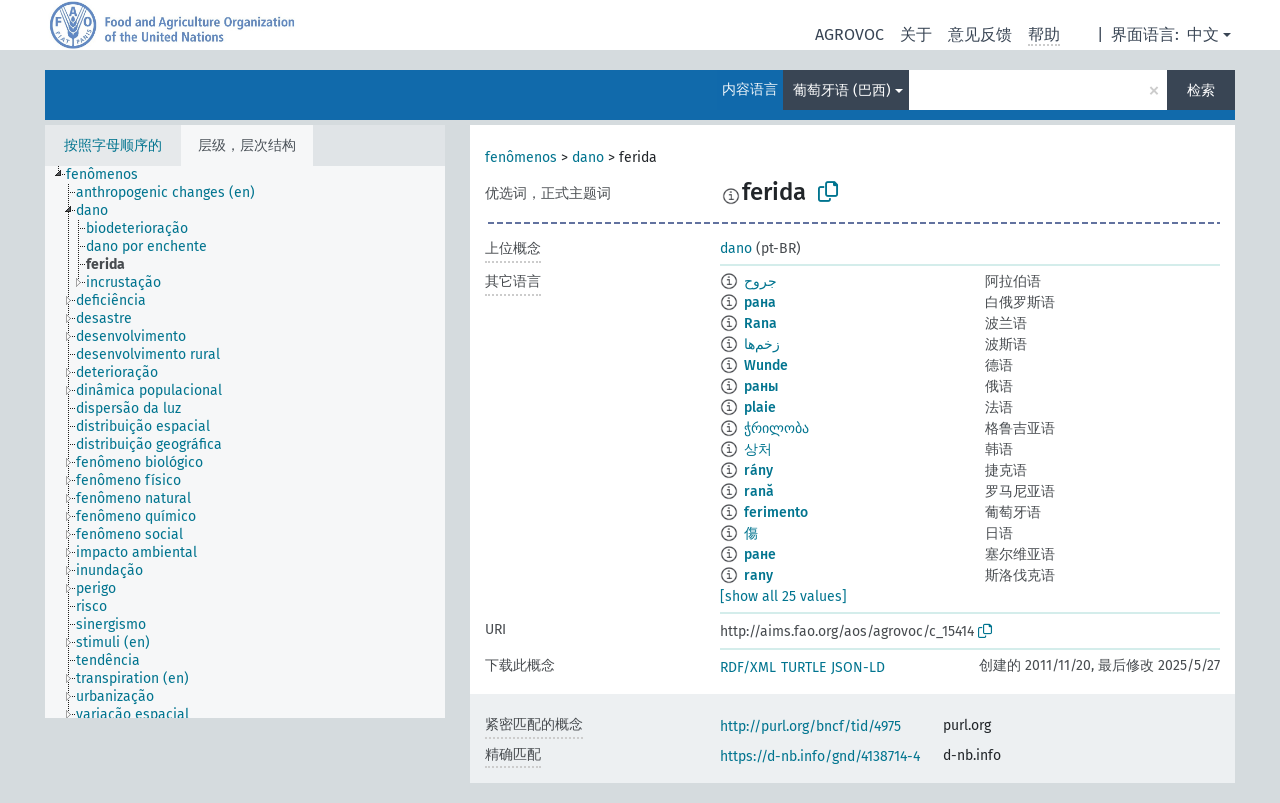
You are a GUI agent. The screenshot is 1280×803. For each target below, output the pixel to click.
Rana (760, 323)
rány (758, 470)
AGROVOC (849, 34)
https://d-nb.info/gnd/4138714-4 (820, 756)
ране (760, 554)
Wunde (766, 365)
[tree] (245, 442)
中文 (1203, 34)
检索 (1201, 90)
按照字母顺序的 (113, 145)
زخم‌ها (762, 344)
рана (760, 302)
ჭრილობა (776, 428)
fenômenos (521, 157)
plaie (760, 407)
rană (759, 491)
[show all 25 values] (783, 596)
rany (758, 575)
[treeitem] (110, 175)
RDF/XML (748, 667)
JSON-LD (858, 667)
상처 (758, 449)
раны (761, 386)
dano (588, 157)
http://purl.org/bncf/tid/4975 (810, 726)
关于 (916, 34)
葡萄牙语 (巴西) (842, 90)
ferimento (776, 512)
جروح (760, 281)
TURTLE (803, 667)
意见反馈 (980, 34)
